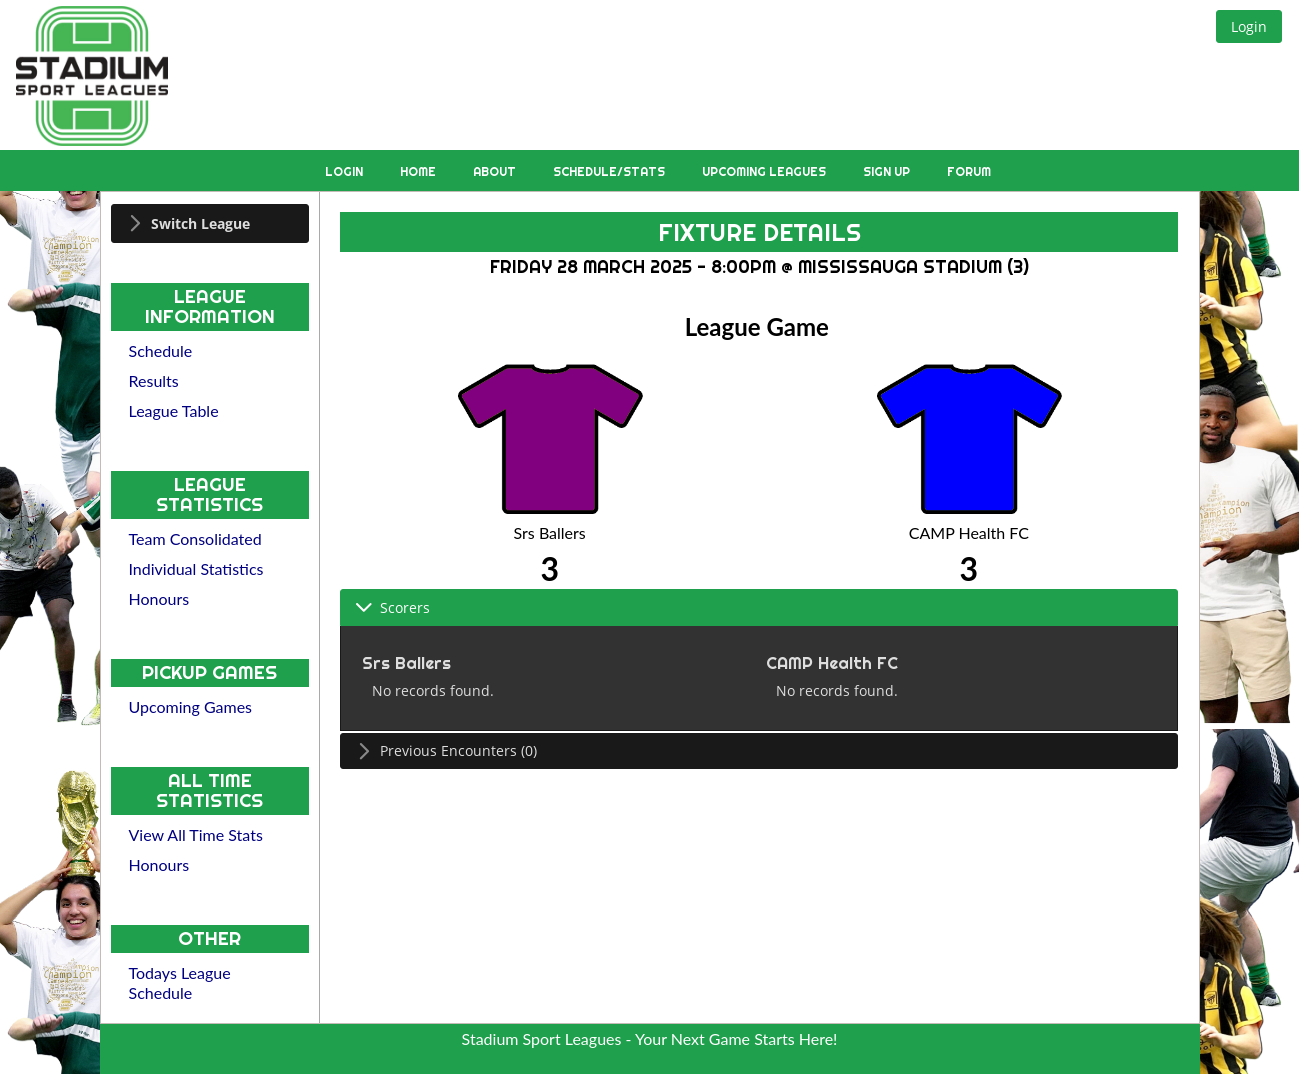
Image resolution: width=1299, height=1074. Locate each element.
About (496, 171)
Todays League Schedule (180, 982)
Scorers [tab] (392, 607)
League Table (174, 410)
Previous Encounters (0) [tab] (446, 750)
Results (154, 380)
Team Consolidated (195, 538)
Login (345, 171)
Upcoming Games (191, 706)
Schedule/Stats (610, 171)
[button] (1249, 26)
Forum (969, 171)
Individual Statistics (196, 568)
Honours (159, 598)
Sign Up (888, 171)
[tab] (210, 223)
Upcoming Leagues (765, 171)
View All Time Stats (196, 834)
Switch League (200, 223)
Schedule (161, 350)
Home (419, 171)
